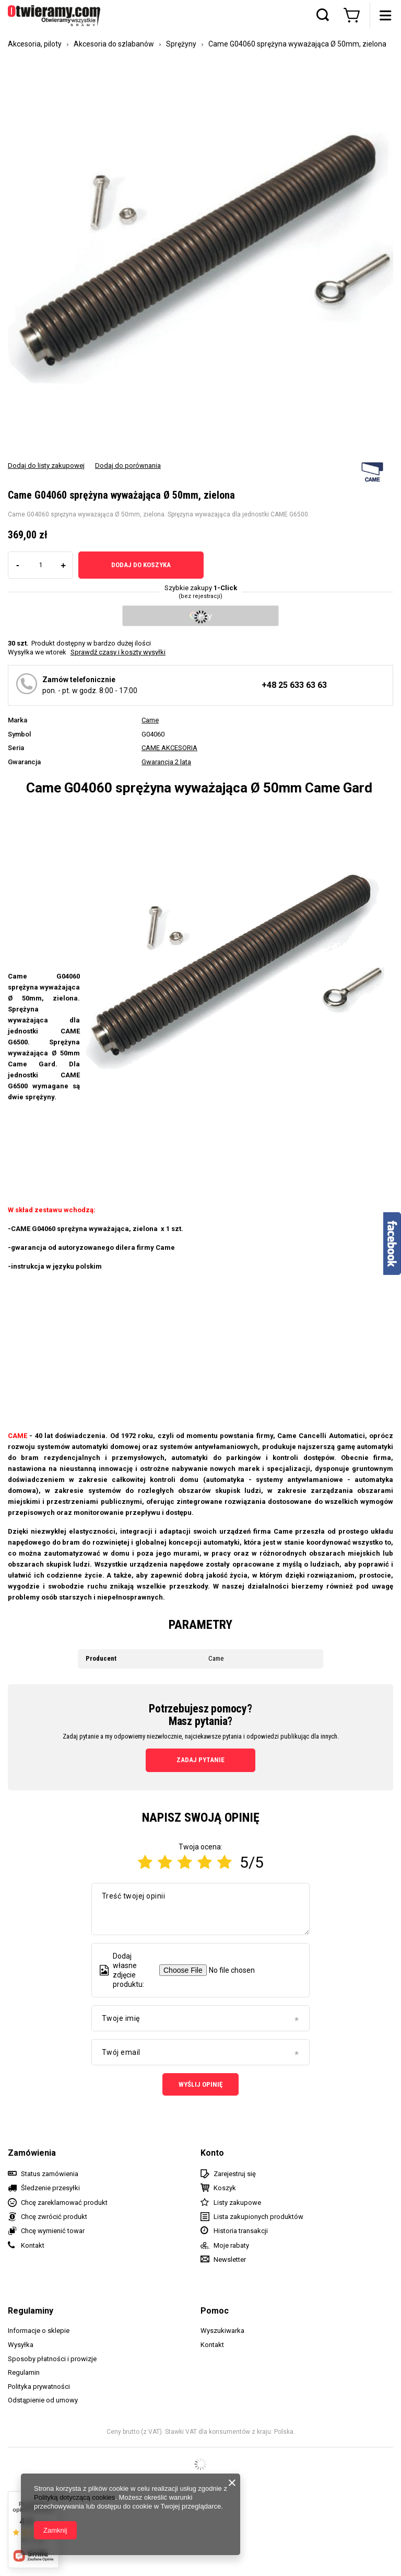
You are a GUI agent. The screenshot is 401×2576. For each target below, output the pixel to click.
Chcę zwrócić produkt (54, 2217)
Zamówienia (32, 2153)
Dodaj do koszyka (141, 565)
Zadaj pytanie (200, 1760)
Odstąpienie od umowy (43, 2400)
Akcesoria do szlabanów (114, 44)
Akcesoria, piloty (35, 44)
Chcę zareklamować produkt (64, 2202)
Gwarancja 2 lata (166, 762)
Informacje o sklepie (38, 2330)
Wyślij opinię (200, 2084)
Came (150, 720)
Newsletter (230, 2259)
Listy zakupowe (237, 2202)
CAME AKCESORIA (169, 748)
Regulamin (24, 2372)
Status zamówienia (49, 2174)
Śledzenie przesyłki (50, 2188)
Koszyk (225, 2188)
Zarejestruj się (235, 2174)
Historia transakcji (241, 2231)
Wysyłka (20, 2345)
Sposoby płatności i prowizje (52, 2359)
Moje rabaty (231, 2245)
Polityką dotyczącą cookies (74, 2497)
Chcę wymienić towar (53, 2231)
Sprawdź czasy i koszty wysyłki (118, 652)
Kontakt (32, 2245)
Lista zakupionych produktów (258, 2217)
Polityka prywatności (39, 2386)
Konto (212, 2153)
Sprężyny (181, 44)
